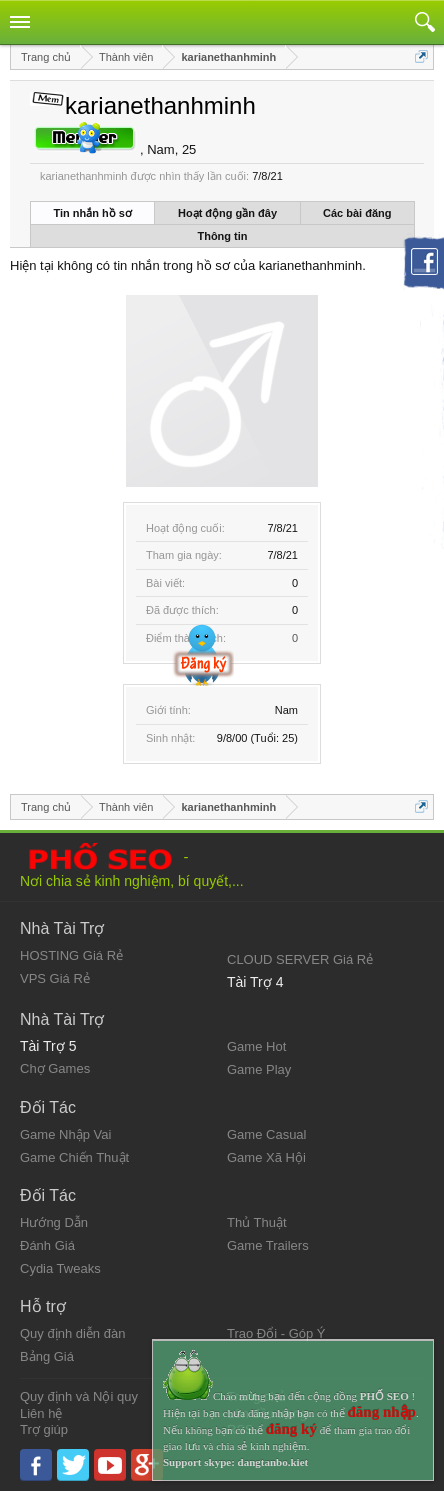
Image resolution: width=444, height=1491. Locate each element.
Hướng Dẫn (54, 1222)
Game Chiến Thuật (74, 1157)
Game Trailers (268, 1245)
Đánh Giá (47, 1245)
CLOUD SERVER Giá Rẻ (300, 959)
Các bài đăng (357, 213)
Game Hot (256, 1046)
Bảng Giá (47, 1356)
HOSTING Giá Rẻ (71, 955)
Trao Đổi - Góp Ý (276, 1333)
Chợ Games (55, 1068)
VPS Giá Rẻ (55, 978)
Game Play (259, 1069)
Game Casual (266, 1134)
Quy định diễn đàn (72, 1333)
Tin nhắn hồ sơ (93, 213)
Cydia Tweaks (60, 1268)
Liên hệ (41, 1413)
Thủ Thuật (257, 1222)
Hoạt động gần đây (227, 213)
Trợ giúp (44, 1429)
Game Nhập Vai (65, 1134)
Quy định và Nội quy (79, 1396)
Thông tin (222, 236)
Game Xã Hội (266, 1157)
